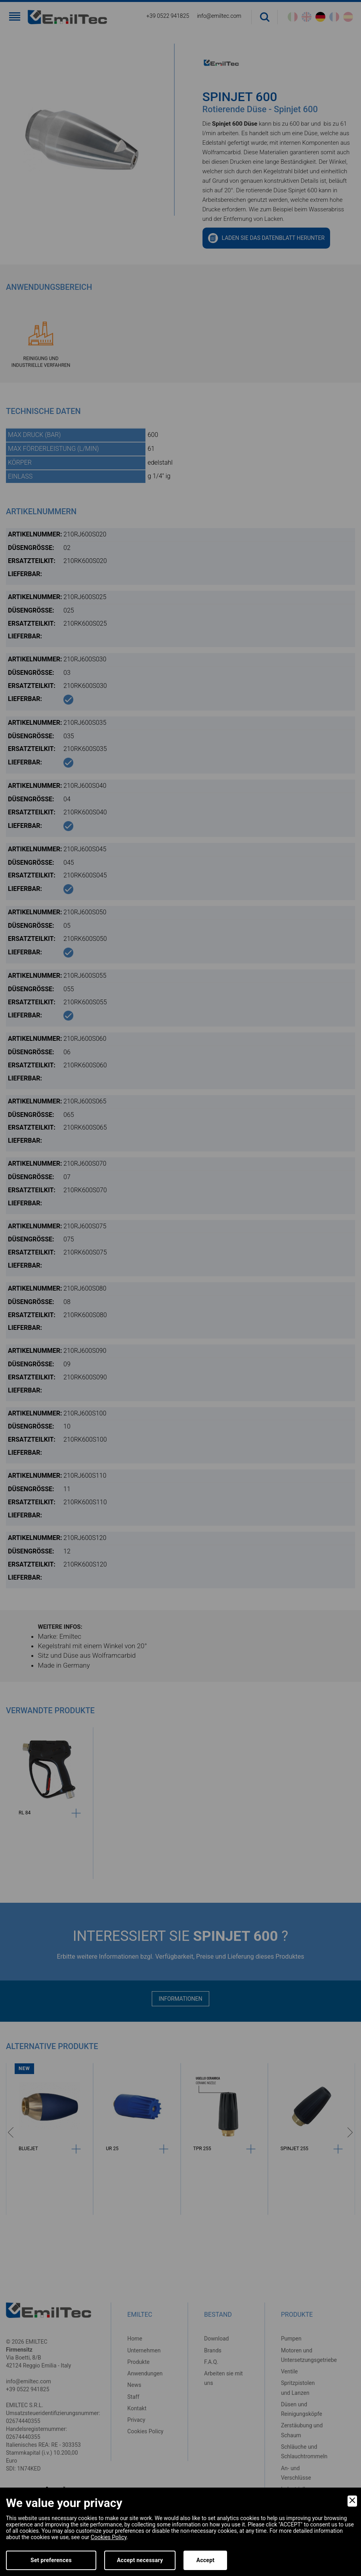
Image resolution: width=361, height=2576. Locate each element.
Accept (205, 2560)
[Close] (352, 2501)
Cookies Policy (108, 2537)
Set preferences (51, 2560)
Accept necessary (140, 2560)
